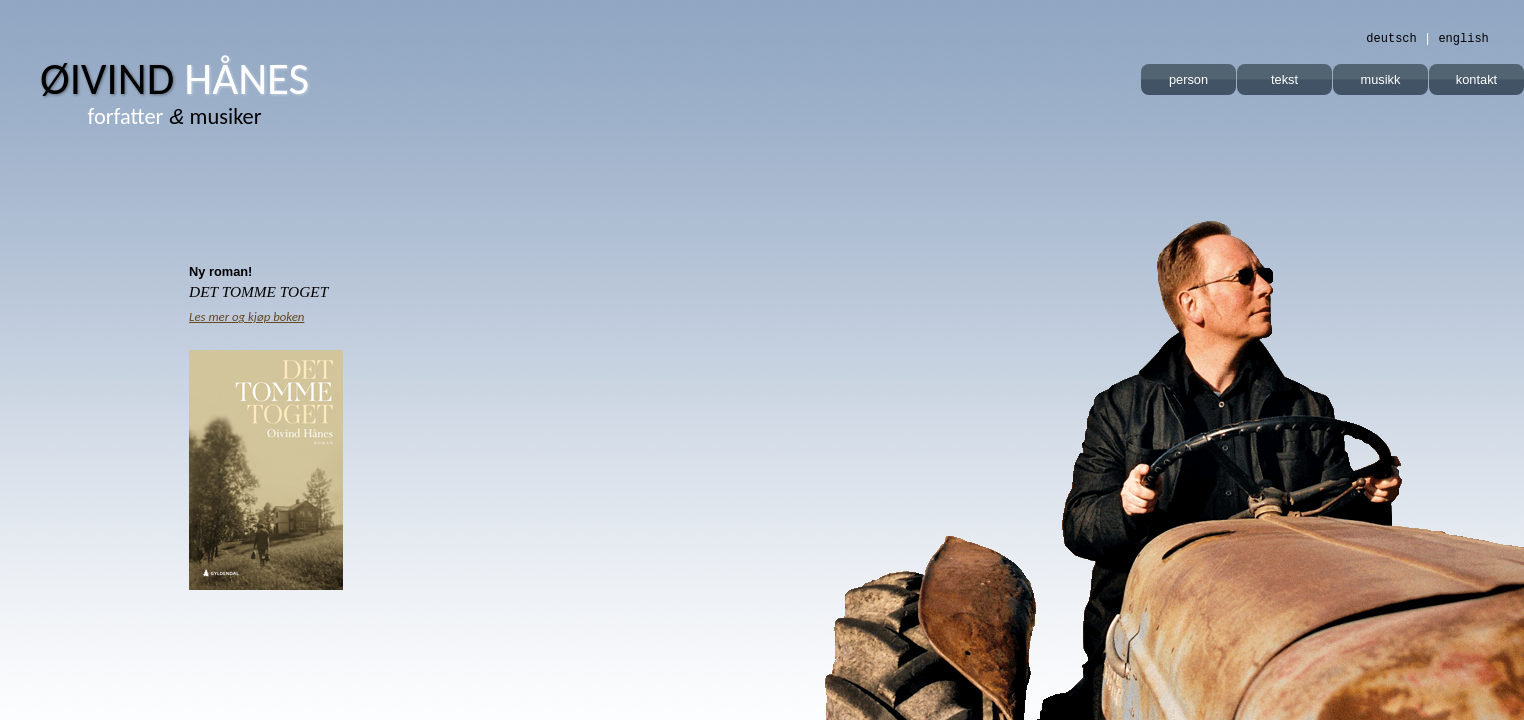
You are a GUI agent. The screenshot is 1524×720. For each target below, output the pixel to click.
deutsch (1391, 39)
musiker (175, 116)
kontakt (1476, 79)
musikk (1381, 79)
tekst (1284, 79)
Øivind (174, 78)
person (1188, 79)
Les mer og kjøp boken (246, 316)
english (1463, 39)
